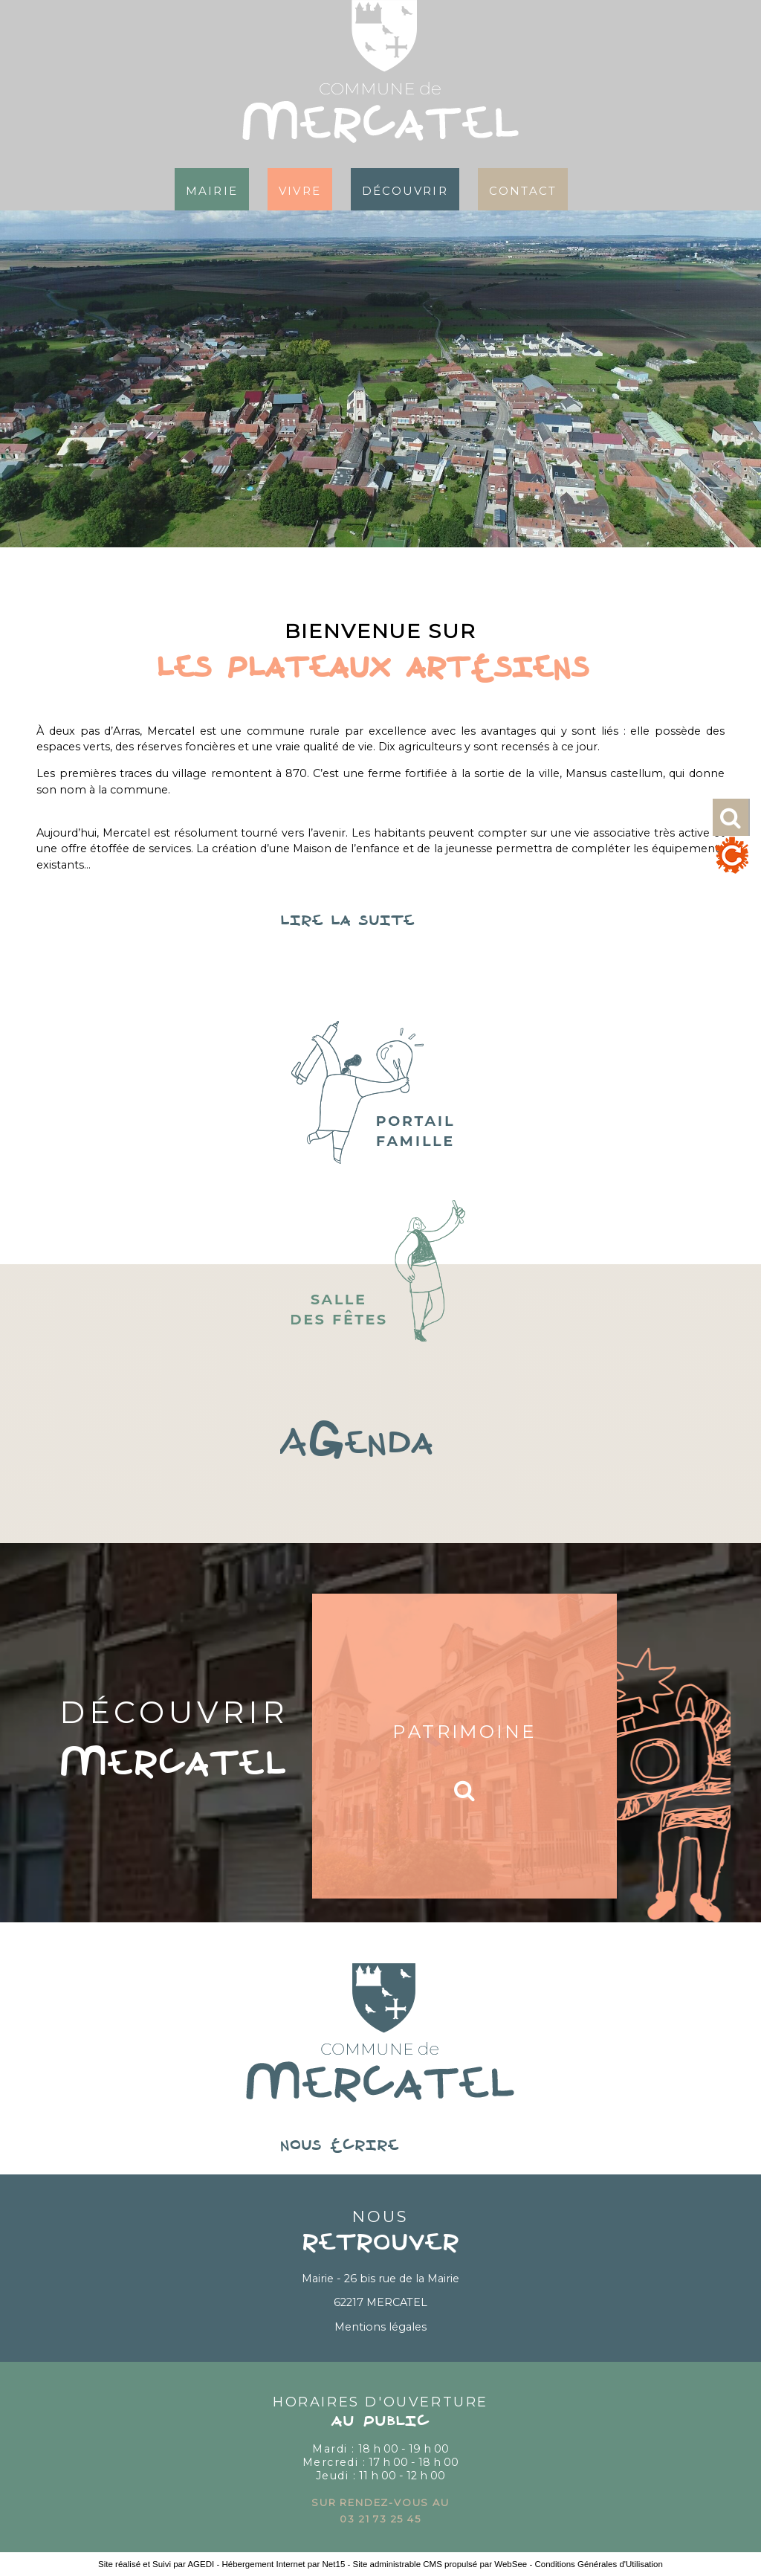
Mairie (212, 189)
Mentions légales (380, 2327)
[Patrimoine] (464, 1746)
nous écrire (380, 2146)
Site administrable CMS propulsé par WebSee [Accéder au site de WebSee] (440, 2564)
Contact (523, 189)
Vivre (300, 189)
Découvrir (405, 189)
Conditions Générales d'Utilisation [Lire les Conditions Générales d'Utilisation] (598, 2564)
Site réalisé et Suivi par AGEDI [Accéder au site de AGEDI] (156, 2564)
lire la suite (380, 921)
